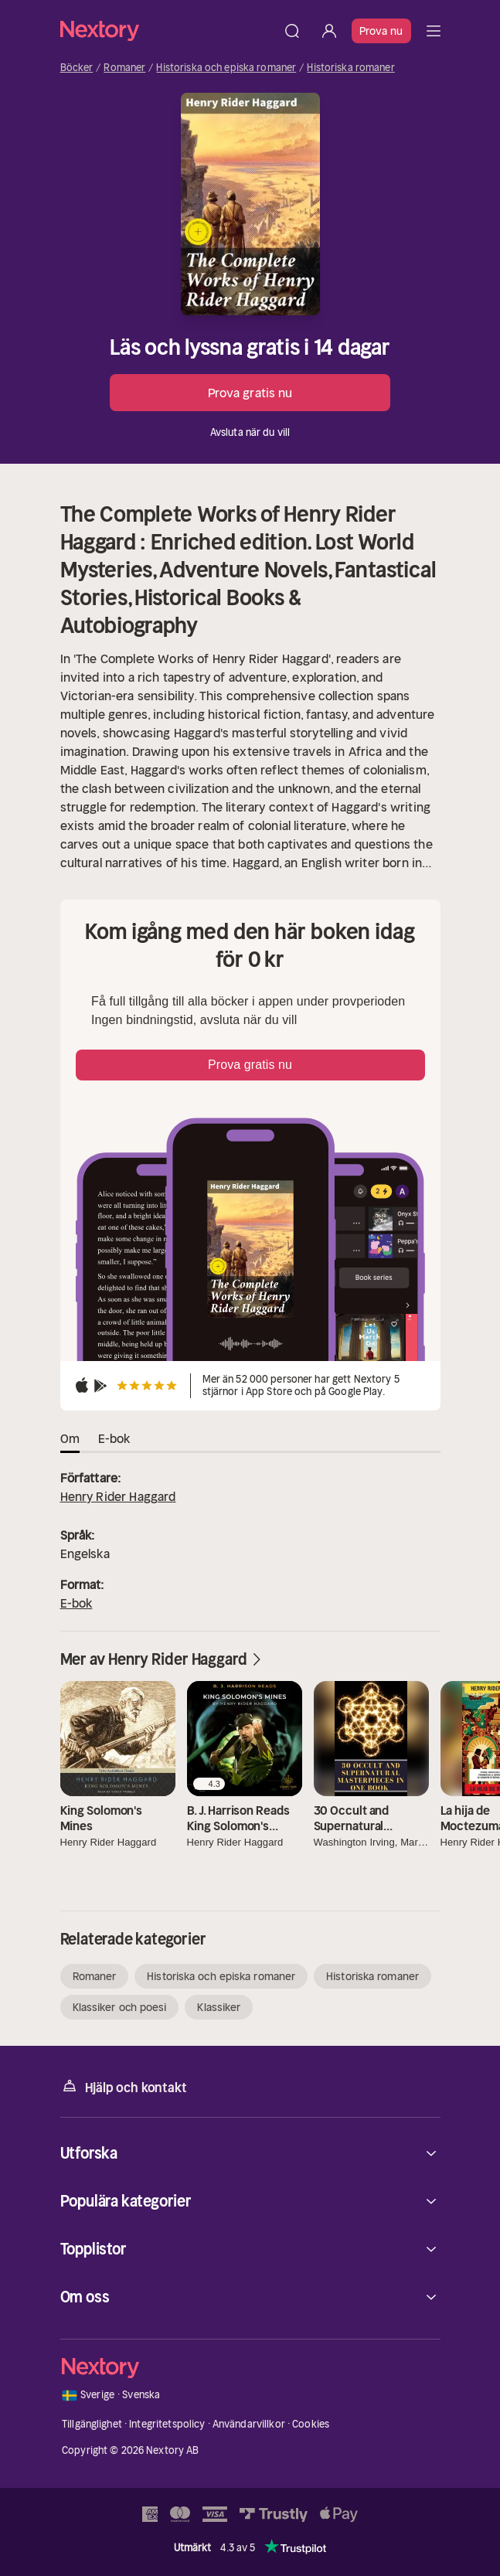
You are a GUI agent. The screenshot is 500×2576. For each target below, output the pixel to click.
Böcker (77, 68)
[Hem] (167, 30)
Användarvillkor (249, 2424)
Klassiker (218, 2007)
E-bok (76, 1603)
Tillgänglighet (92, 2424)
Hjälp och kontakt (123, 2086)
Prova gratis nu (250, 392)
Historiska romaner (350, 68)
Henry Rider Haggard (118, 1496)
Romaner (124, 68)
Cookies (310, 2424)
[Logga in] (329, 30)
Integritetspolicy (167, 2424)
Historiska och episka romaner (226, 68)
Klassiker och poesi (120, 2007)
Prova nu (381, 31)
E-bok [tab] (114, 1438)
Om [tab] (70, 1438)
